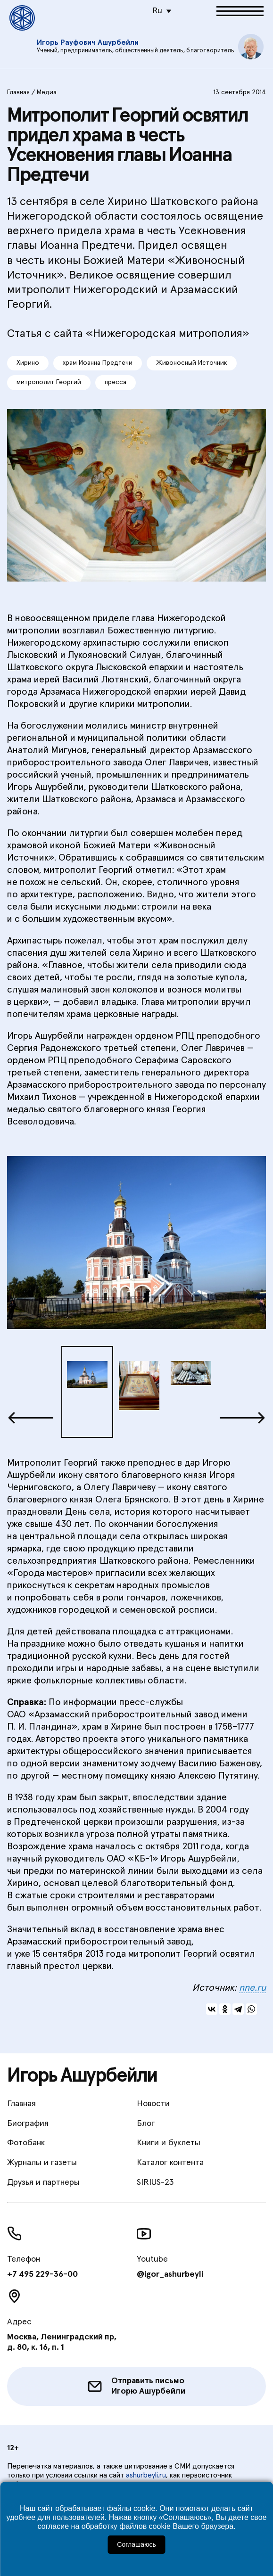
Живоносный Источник (191, 363)
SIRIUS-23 (155, 2182)
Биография (28, 2123)
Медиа (47, 92)
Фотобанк (26, 2143)
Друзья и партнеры (43, 2182)
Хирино (28, 363)
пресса (115, 382)
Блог (146, 2123)
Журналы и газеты (42, 2162)
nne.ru (252, 1988)
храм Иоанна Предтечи (97, 363)
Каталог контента (170, 2162)
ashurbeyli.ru (146, 2475)
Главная (18, 92)
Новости (153, 2104)
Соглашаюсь (136, 2544)
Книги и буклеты (168, 2143)
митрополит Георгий (49, 382)
